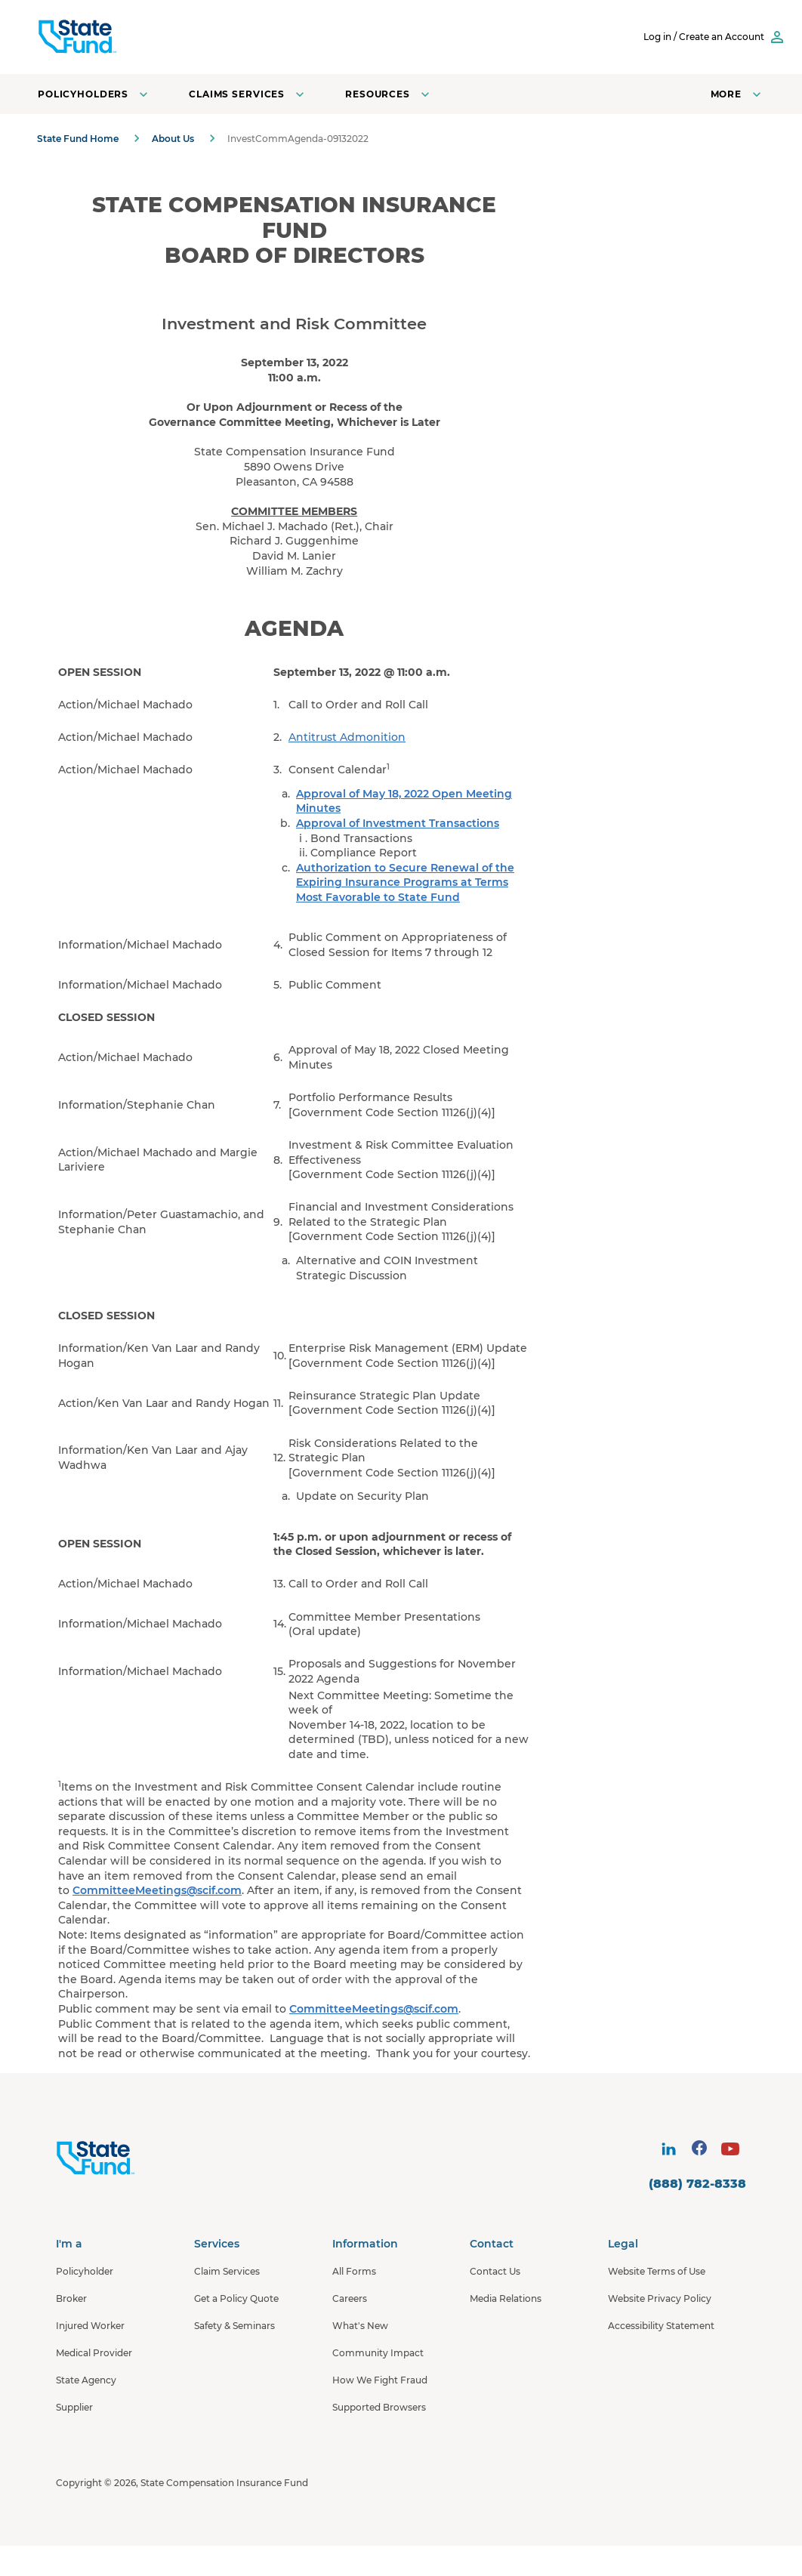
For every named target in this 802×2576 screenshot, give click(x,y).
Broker (71, 2298)
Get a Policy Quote (236, 2298)
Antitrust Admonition (347, 737)
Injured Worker (90, 2325)
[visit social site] (668, 2149)
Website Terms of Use (656, 2271)
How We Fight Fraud (379, 2380)
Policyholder (84, 2271)
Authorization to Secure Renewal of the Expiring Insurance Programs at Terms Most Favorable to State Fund (405, 882)
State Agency (86, 2380)
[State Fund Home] (135, 2158)
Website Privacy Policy (659, 2298)
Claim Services (227, 2271)
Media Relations (505, 2298)
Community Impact (378, 2353)
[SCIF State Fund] (135, 37)
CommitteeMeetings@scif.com (157, 1890)
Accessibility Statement (661, 2325)
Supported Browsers (379, 2407)
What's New (360, 2325)
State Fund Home (78, 138)
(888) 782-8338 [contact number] (697, 2183)
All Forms (354, 2271)
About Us (173, 138)
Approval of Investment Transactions (397, 823)
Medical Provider (94, 2353)
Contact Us (495, 2271)
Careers (349, 2298)
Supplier (74, 2407)
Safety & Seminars (234, 2325)
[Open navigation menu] (737, 94)
